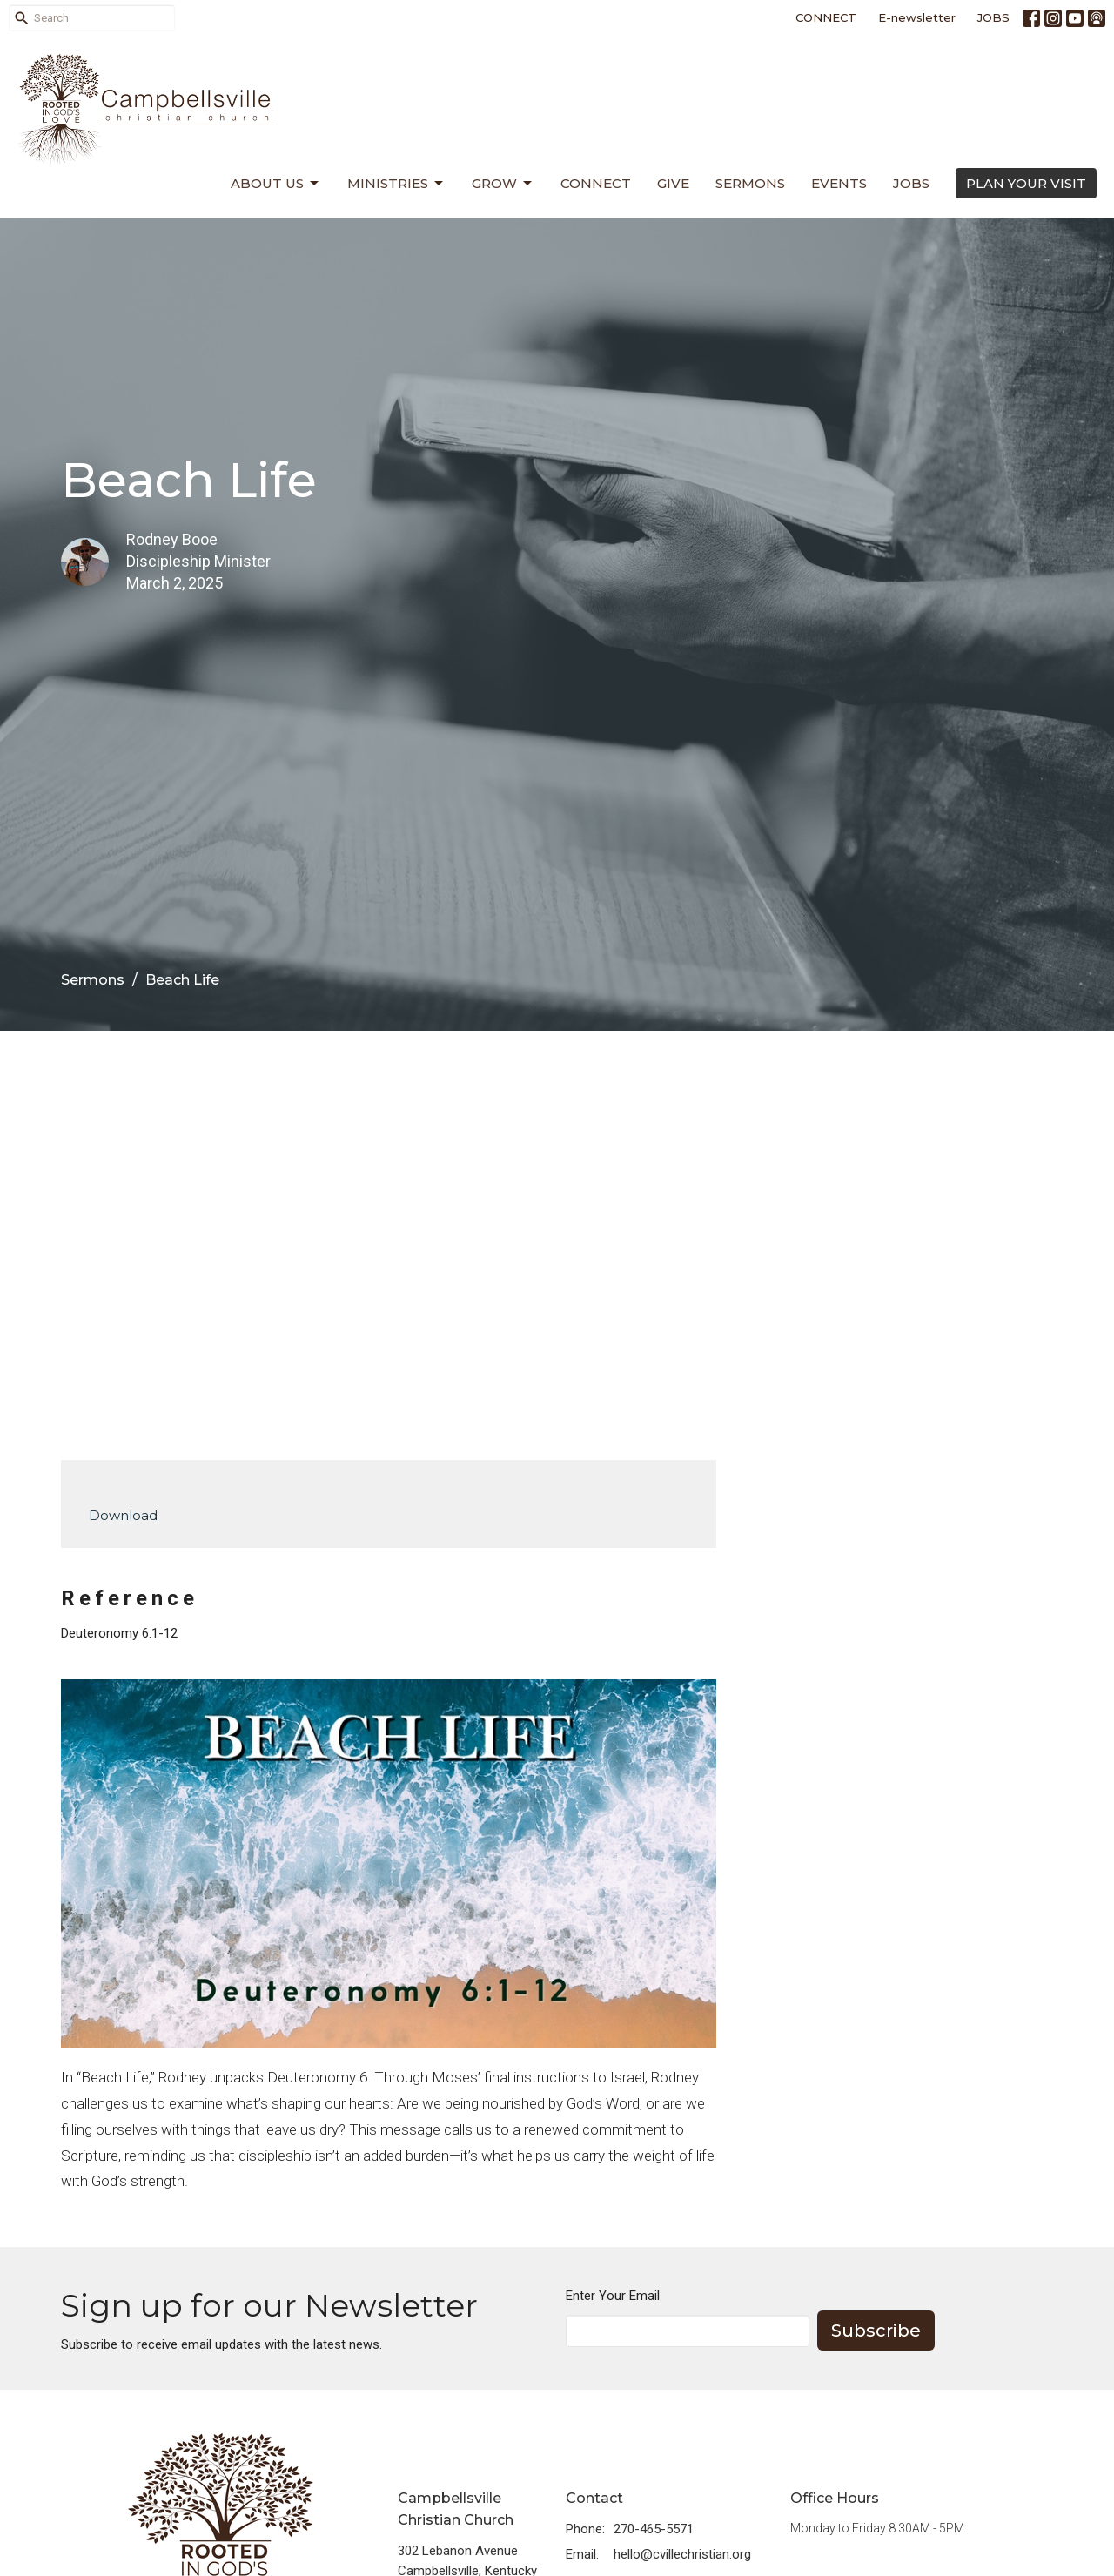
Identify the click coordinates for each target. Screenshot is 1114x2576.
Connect (595, 183)
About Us (276, 183)
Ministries (396, 183)
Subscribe (876, 2330)
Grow (503, 183)
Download (123, 1515)
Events (839, 183)
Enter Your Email (613, 2296)
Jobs (911, 183)
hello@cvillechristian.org (682, 2554)
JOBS (993, 17)
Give (673, 183)
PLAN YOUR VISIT (1026, 183)
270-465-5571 (654, 2529)
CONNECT (825, 17)
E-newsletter (917, 17)
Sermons (750, 183)
